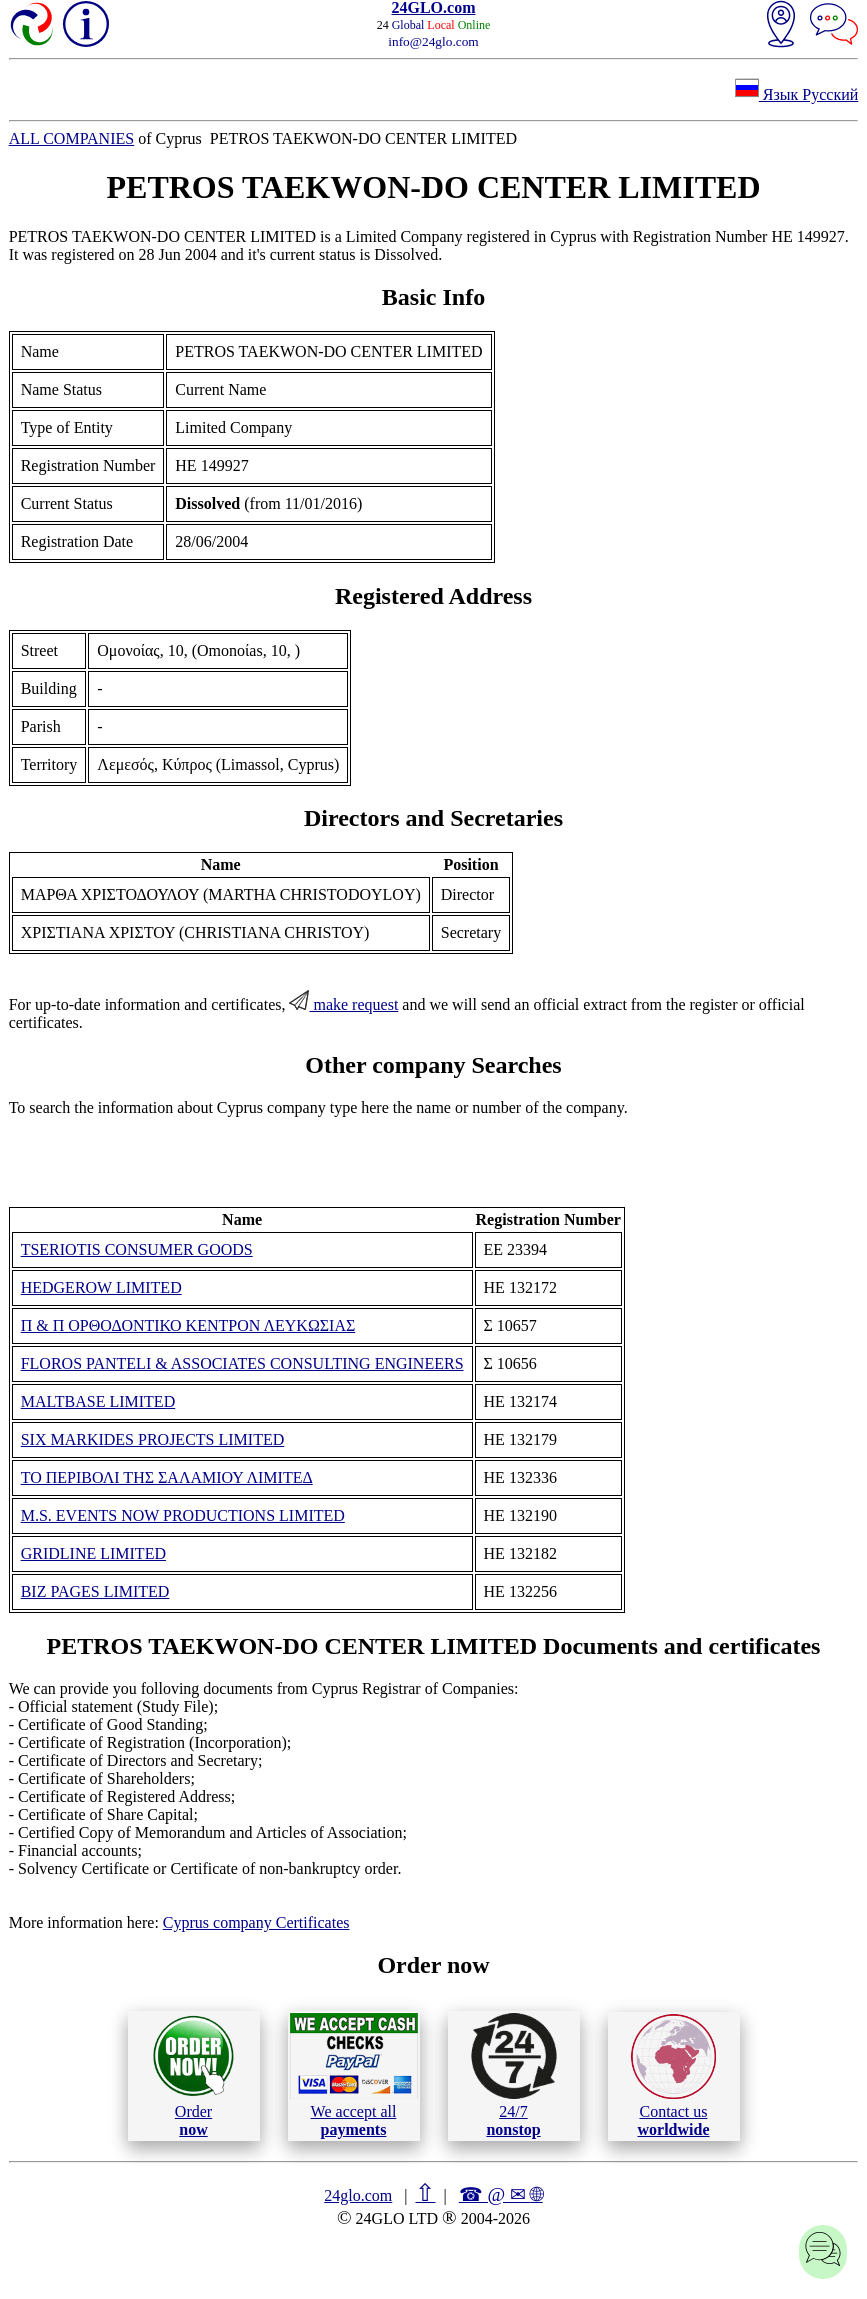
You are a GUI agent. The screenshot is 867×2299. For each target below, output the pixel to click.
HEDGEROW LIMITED (101, 1287)
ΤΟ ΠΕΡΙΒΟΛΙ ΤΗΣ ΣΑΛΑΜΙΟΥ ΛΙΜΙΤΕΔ (167, 1477)
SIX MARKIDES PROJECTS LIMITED (153, 1439)
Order (193, 2075)
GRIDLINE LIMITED (93, 1553)
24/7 (514, 2075)
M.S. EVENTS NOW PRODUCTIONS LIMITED (183, 1515)
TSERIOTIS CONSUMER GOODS (137, 1249)
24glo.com (358, 2195)
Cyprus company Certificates (256, 1922)
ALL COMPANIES (72, 138)
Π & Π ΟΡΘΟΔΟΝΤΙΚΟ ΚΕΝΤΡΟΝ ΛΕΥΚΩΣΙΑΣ (188, 1325)
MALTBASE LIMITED (98, 1401)
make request (343, 1004)
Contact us (673, 2076)
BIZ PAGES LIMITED (95, 1591)
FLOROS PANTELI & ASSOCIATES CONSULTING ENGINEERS (242, 1363)
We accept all (354, 2075)
